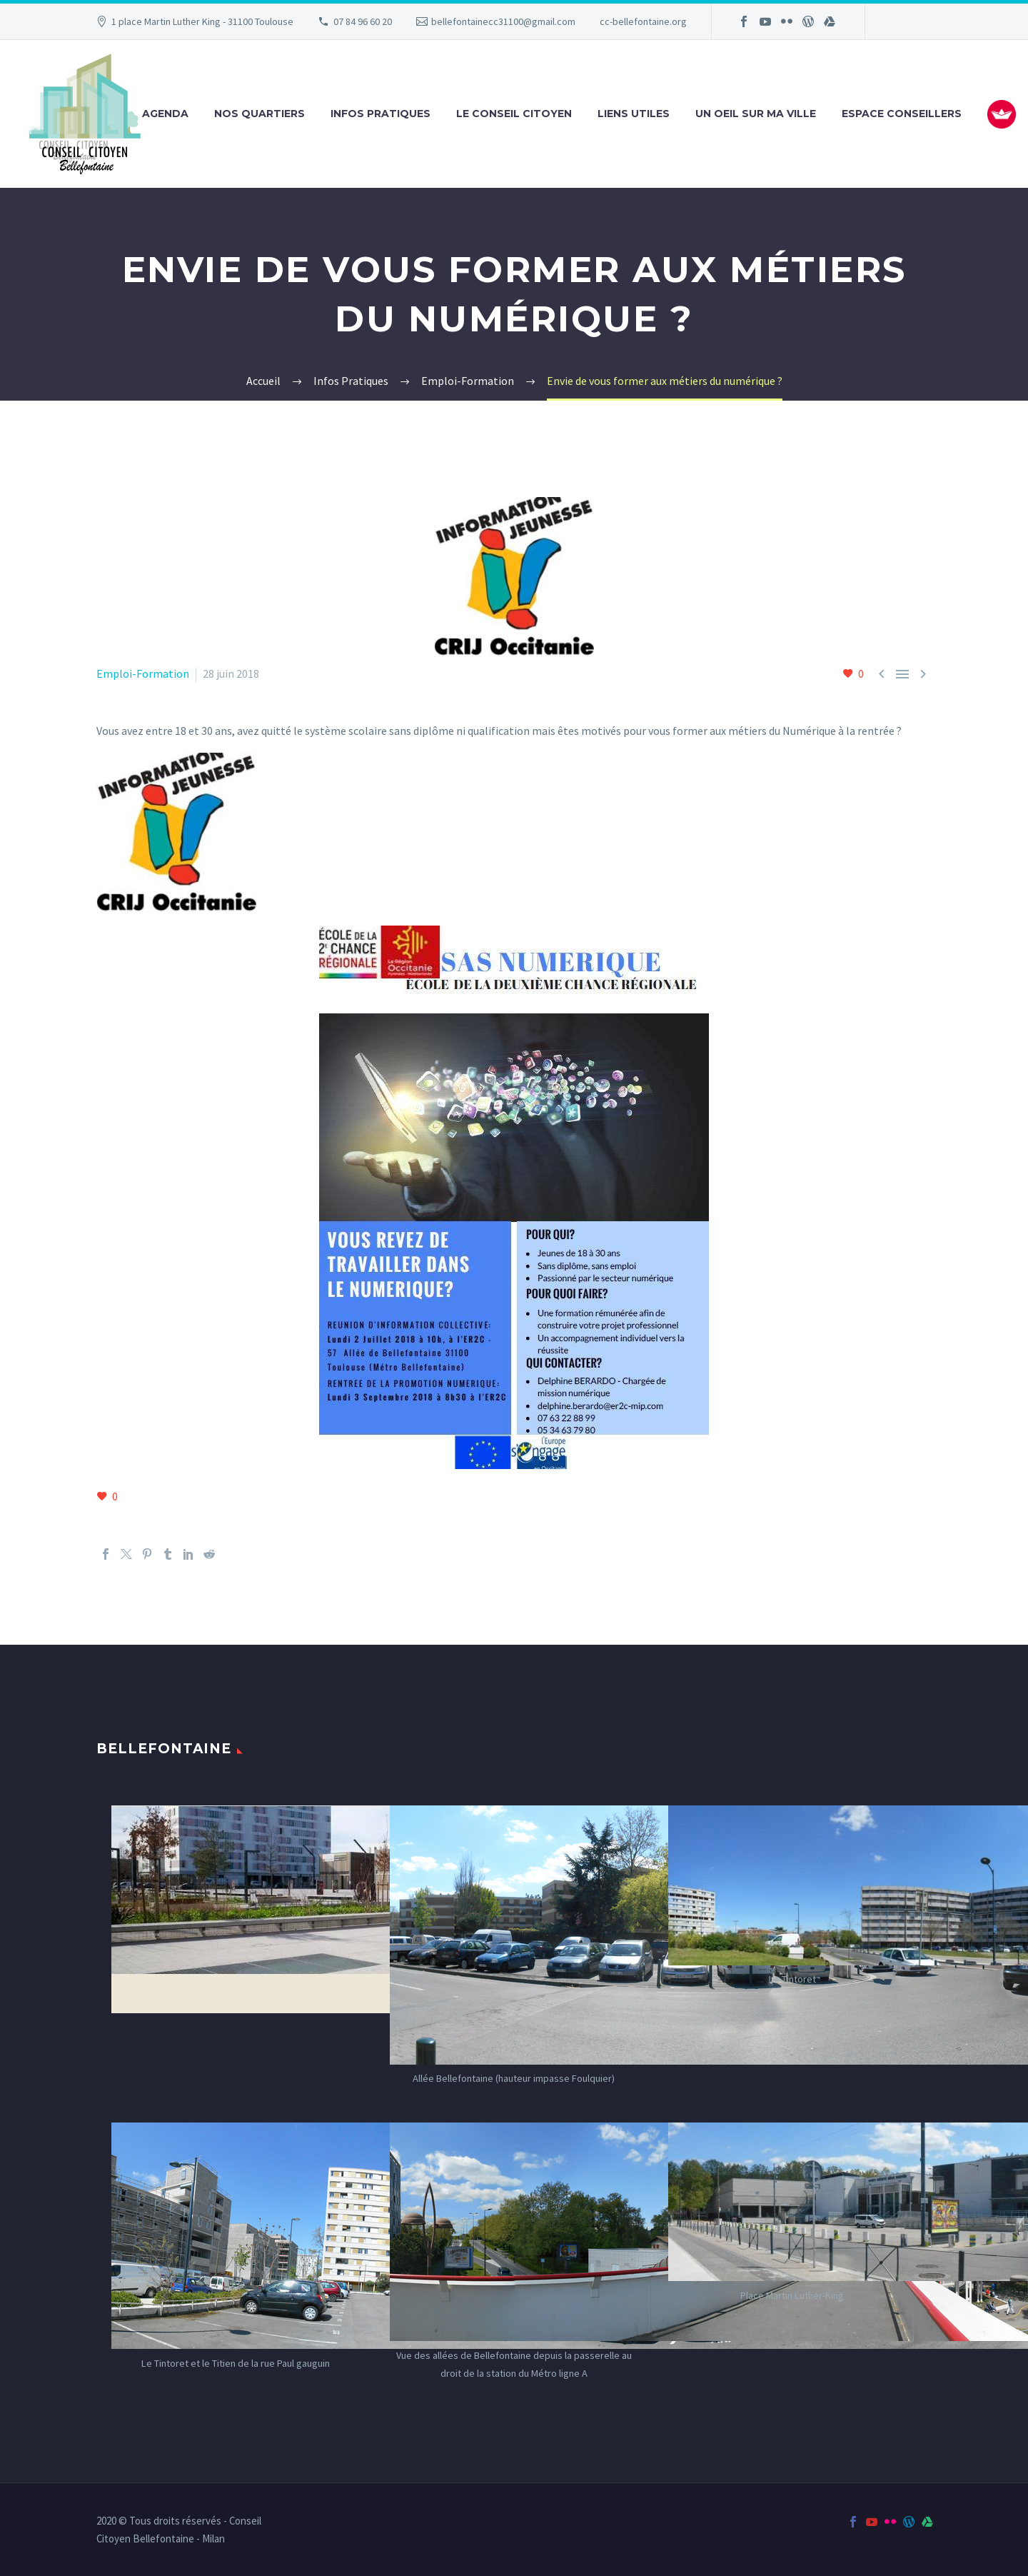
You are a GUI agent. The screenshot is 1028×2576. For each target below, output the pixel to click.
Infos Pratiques (380, 113)
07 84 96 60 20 (362, 21)
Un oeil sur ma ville (755, 113)
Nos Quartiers (259, 113)
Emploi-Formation (142, 673)
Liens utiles (634, 113)
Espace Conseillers (902, 113)
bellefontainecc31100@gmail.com (503, 21)
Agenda (165, 113)
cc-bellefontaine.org (643, 21)
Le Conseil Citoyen (514, 113)
